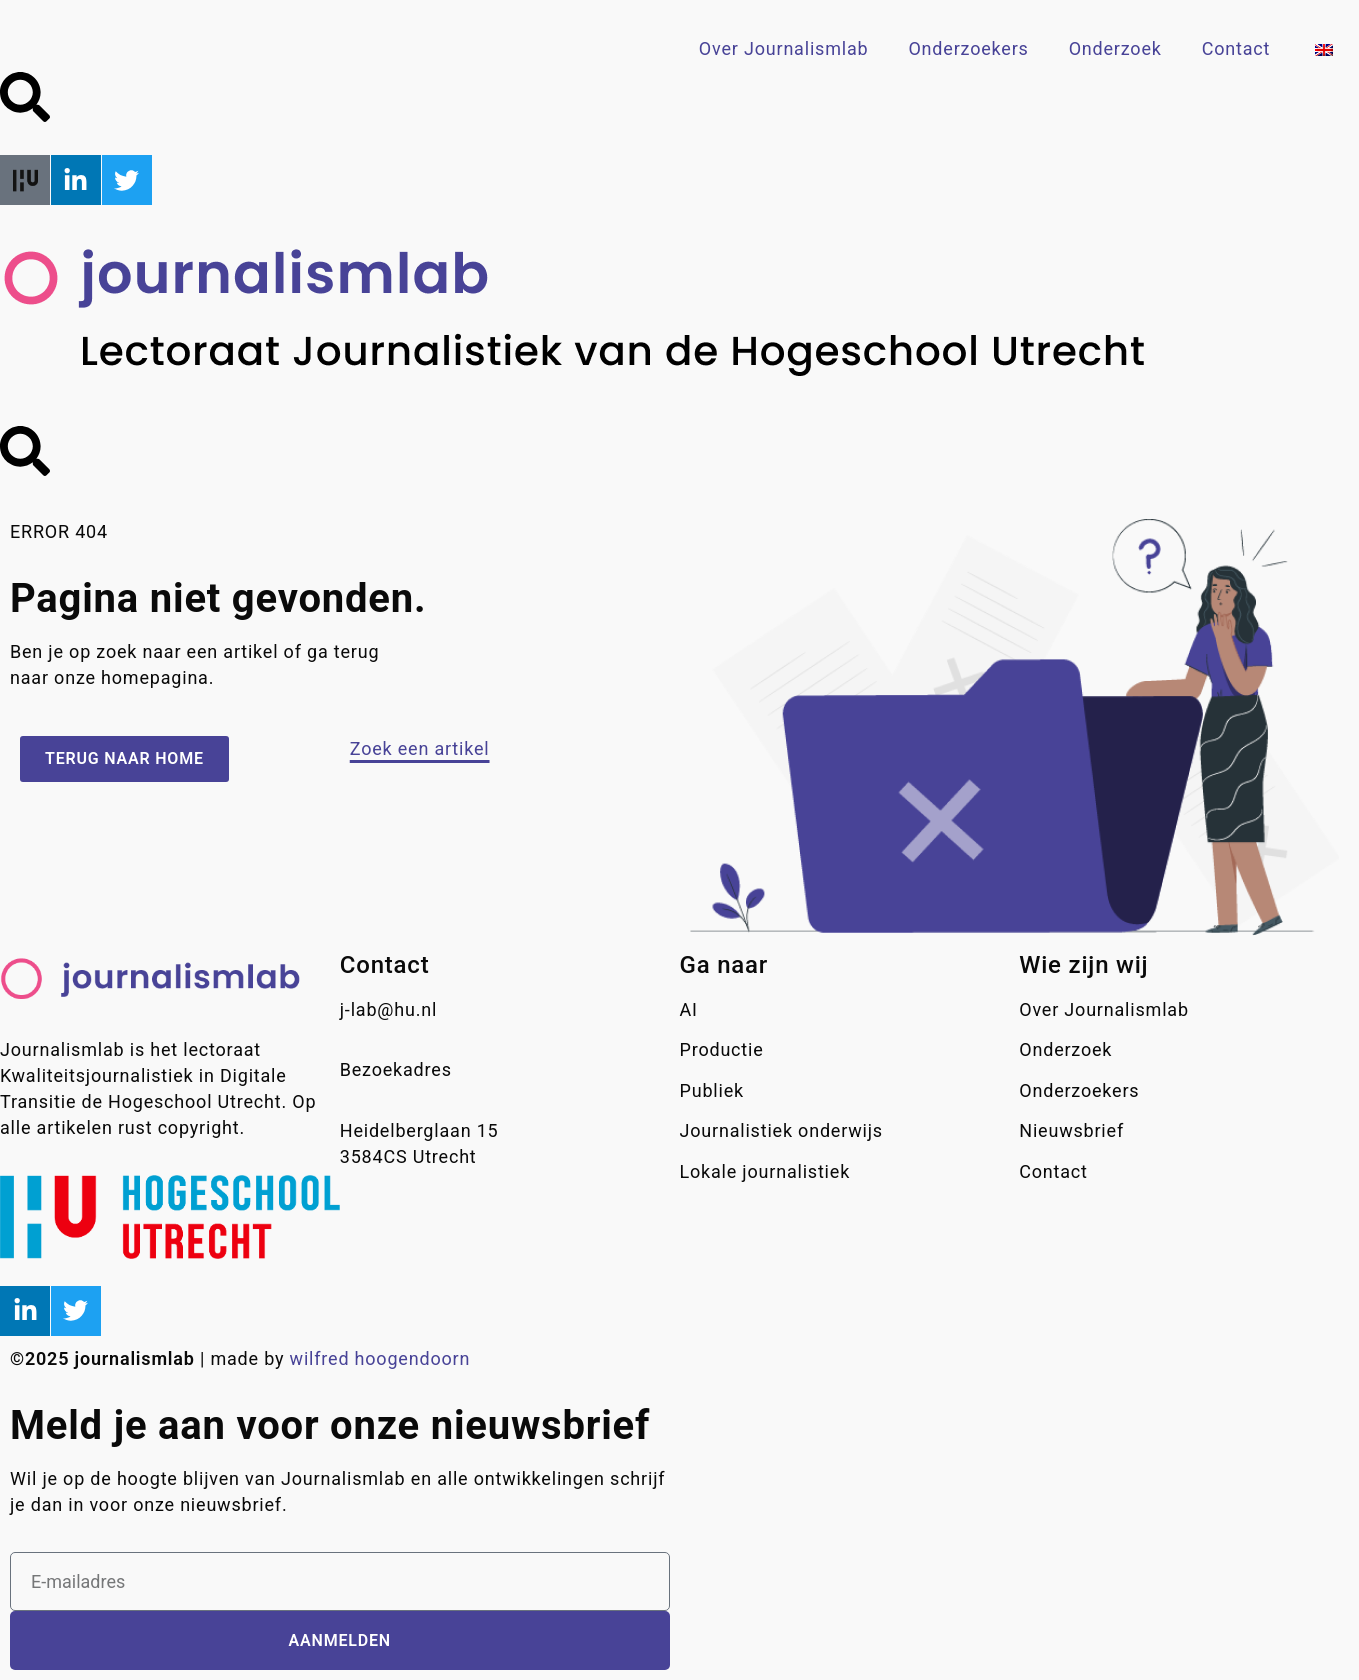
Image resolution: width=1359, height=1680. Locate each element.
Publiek (712, 1090)
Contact (1236, 48)
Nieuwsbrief (1071, 1130)
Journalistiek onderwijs (781, 1130)
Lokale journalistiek (765, 1171)
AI (689, 1009)
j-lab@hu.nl (388, 1009)
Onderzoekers (968, 48)
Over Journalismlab (784, 48)
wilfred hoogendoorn (380, 1358)
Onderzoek (1115, 48)
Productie (722, 1049)
